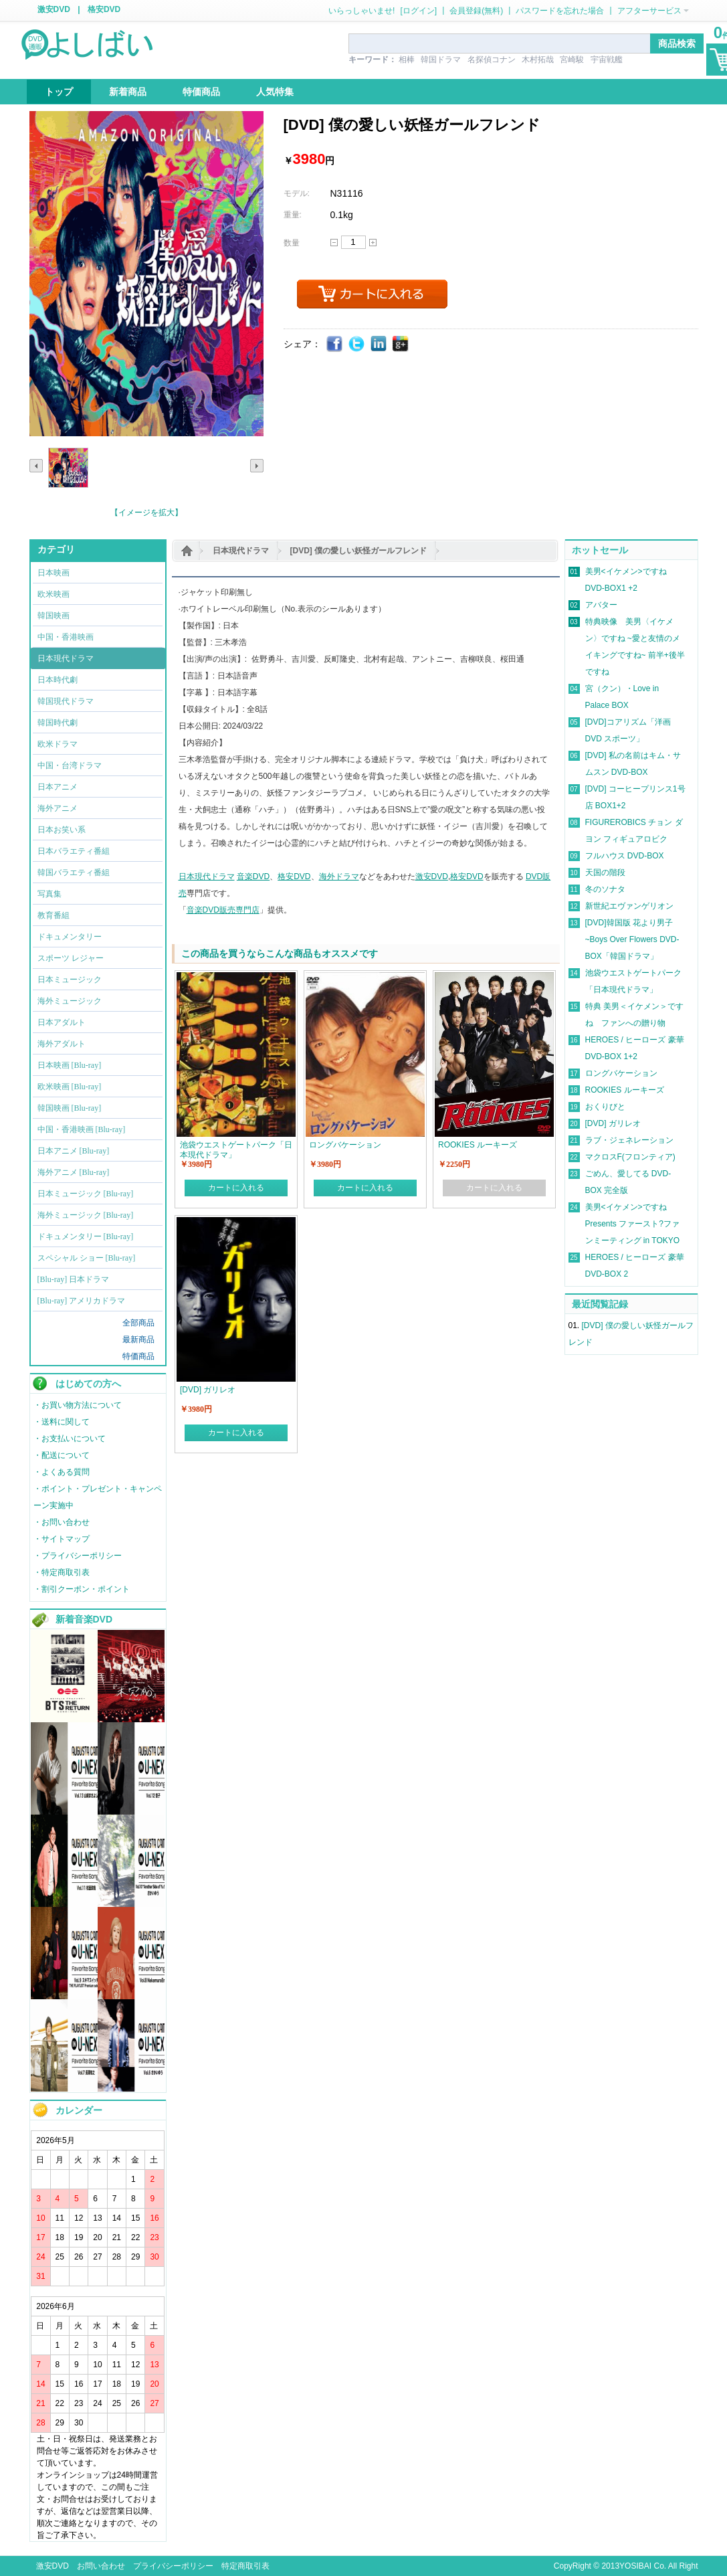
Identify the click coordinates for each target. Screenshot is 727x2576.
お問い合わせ (101, 2566)
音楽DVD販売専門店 (223, 910)
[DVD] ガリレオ (613, 1123)
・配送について (61, 1455)
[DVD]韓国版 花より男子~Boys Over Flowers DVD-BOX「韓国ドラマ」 (632, 939)
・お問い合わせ (61, 1522)
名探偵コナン (492, 59)
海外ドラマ (339, 876)
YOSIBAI (635, 2566)
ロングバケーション (621, 1073)
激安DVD (53, 9)
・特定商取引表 (61, 1572)
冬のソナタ (605, 889)
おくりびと (605, 1106)
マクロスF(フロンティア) (630, 1157)
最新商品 (138, 1339)
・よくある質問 (61, 1472)
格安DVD (104, 9)
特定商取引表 (245, 2566)
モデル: (297, 193)
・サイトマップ (61, 1539)
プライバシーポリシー (173, 2566)
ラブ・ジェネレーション (629, 1140)
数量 (292, 243)
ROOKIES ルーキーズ (624, 1090)
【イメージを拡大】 (146, 512)
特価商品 (138, 1356)
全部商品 (138, 1322)
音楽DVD (253, 876)
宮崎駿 (572, 59)
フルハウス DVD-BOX (624, 855)
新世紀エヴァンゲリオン (629, 906)
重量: (293, 214)
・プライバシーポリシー (77, 1555)
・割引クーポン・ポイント (81, 1589)
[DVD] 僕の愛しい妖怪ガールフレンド (358, 550)
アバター (601, 605)
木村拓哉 (538, 59)
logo (88, 43)
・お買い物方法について (77, 1405)
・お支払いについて (69, 1438)
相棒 (407, 59)
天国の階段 (605, 872)
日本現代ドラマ (241, 550)
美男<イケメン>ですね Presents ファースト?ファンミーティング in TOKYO (632, 1223)
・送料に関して (61, 1422)
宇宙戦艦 (607, 59)
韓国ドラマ (441, 59)
